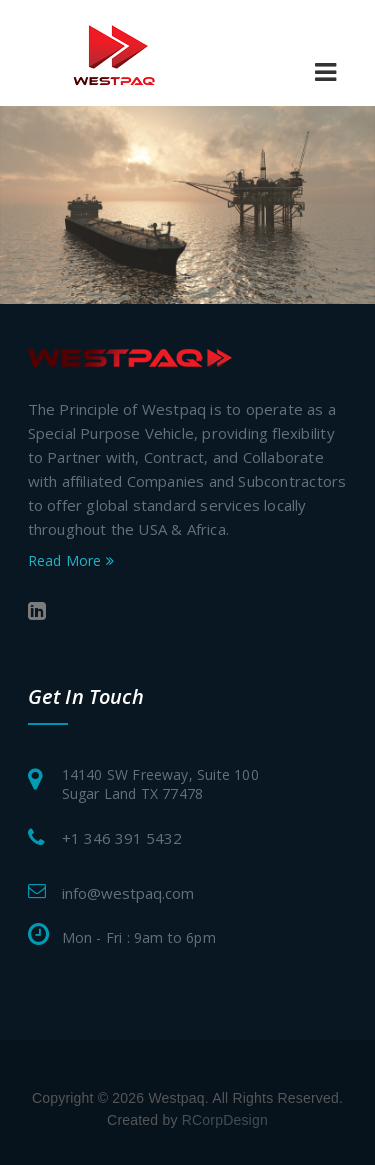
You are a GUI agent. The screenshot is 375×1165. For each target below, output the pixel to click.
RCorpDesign (225, 1120)
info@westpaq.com (128, 893)
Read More (71, 560)
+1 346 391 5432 (122, 838)
